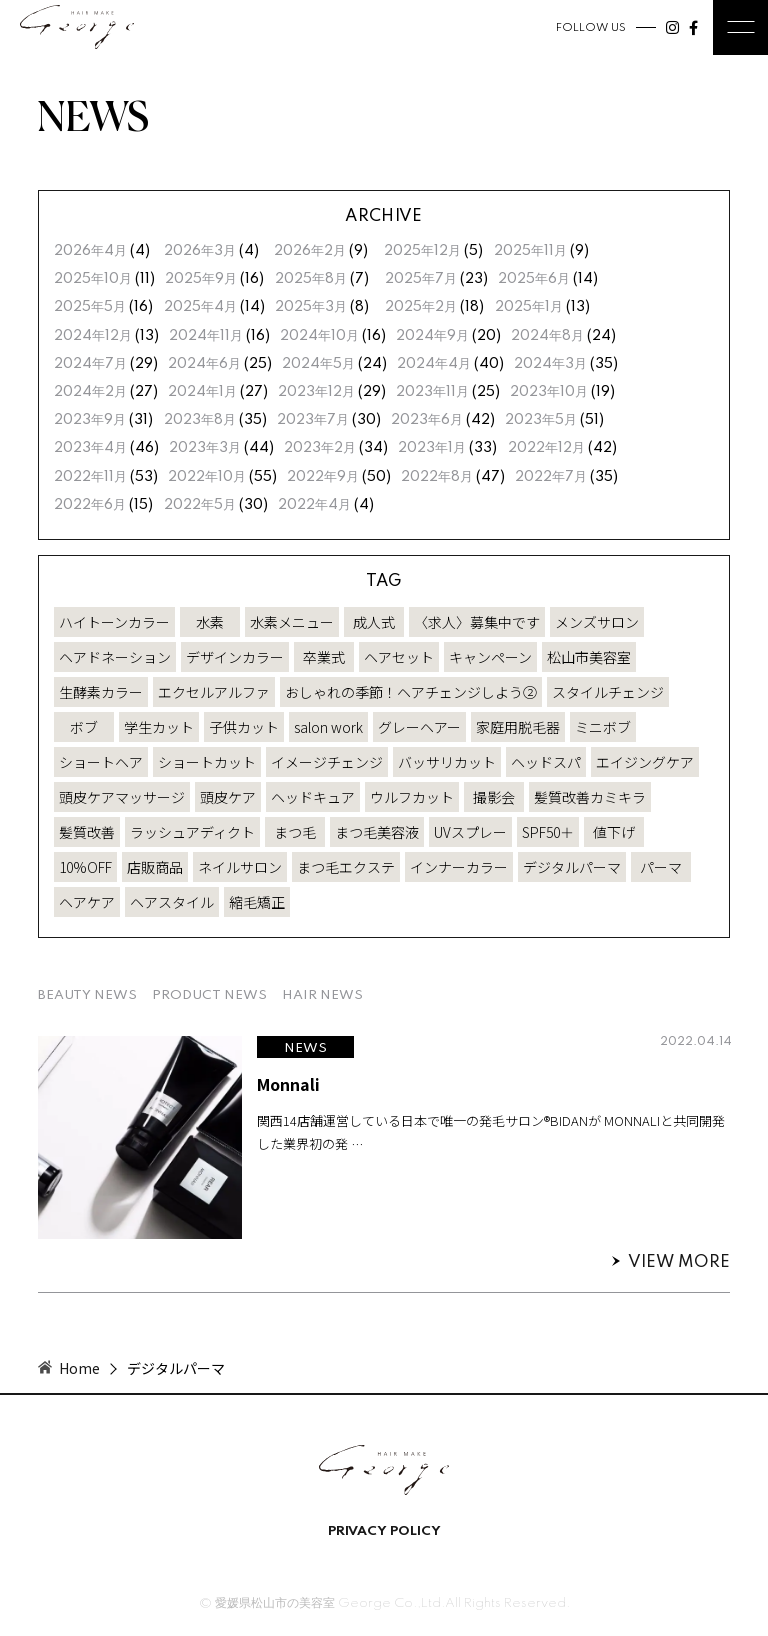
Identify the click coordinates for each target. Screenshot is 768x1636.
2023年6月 (427, 420)
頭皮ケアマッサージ (122, 797)
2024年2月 (90, 392)
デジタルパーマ (572, 867)
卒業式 (324, 657)
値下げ (614, 832)
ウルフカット (412, 797)
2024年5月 (318, 364)
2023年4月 (90, 448)
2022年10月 (207, 477)
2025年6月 (534, 279)
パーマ (661, 867)
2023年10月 (549, 392)
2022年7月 (551, 477)
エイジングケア (645, 762)
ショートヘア (101, 762)
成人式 (374, 622)
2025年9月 (201, 279)
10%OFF (85, 867)
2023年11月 (432, 392)
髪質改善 (87, 832)
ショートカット (207, 762)
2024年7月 (90, 364)
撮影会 (494, 797)
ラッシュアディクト (192, 832)
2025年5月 (90, 307)
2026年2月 (310, 251)
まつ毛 (295, 832)
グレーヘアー (419, 727)
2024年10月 (319, 336)
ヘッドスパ (546, 762)
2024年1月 (202, 392)
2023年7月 (313, 420)
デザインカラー (235, 657)
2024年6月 (204, 364)
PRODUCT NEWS (209, 995)
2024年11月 (206, 336)
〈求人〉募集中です (477, 622)
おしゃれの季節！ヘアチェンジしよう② (411, 692)
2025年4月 (200, 307)
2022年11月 (90, 477)
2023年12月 (316, 392)
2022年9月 (323, 477)
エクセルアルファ (214, 692)
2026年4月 (90, 251)
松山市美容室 (589, 657)
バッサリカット (447, 762)
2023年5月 (541, 420)
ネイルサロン (240, 867)
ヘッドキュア (313, 797)
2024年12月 (93, 336)
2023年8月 (200, 420)
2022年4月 (314, 505)
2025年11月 (530, 251)
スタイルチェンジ (608, 692)
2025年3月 (311, 307)
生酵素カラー (101, 692)
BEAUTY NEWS (87, 995)
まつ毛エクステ (346, 867)
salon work (328, 727)
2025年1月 (529, 307)
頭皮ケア (228, 797)
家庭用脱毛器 (518, 727)
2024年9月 (432, 336)
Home (79, 1368)
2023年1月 (432, 448)
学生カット (159, 727)
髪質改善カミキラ (590, 797)
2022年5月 (200, 505)
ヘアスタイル (172, 902)
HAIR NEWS (322, 995)
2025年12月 (422, 251)
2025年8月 (311, 279)
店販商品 (155, 867)
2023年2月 (320, 448)
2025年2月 (421, 307)
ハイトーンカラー (114, 622)
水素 (210, 622)
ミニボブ (603, 727)
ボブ (84, 727)
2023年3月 (205, 448)
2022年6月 (90, 505)
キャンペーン (490, 657)
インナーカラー (459, 867)
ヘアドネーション (115, 657)
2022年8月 (437, 477)
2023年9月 (90, 420)
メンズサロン (597, 622)
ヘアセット (399, 657)
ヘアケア (87, 902)
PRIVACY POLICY (384, 1532)
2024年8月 (547, 336)
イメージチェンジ (327, 762)
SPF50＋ (548, 832)
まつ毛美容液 (377, 832)
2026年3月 (200, 251)
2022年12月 (546, 448)
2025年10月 (93, 279)
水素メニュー (292, 622)
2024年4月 (434, 364)
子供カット (244, 727)
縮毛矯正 (257, 902)
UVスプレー (470, 832)
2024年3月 (550, 364)
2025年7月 (421, 279)
